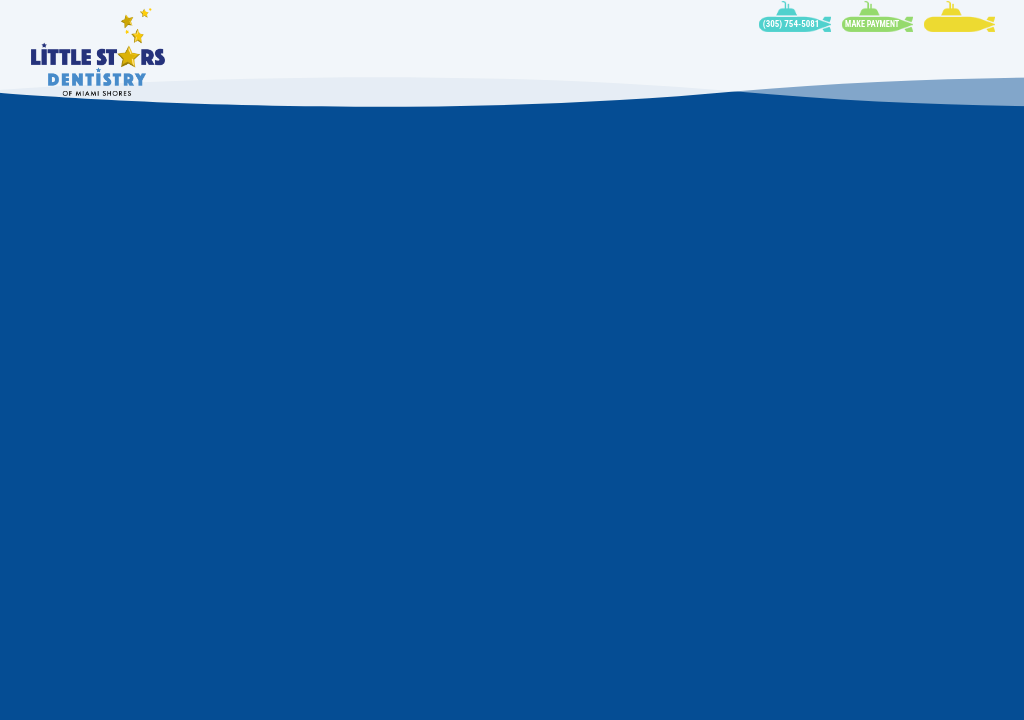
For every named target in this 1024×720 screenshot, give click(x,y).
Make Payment (872, 24)
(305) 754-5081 (791, 24)
